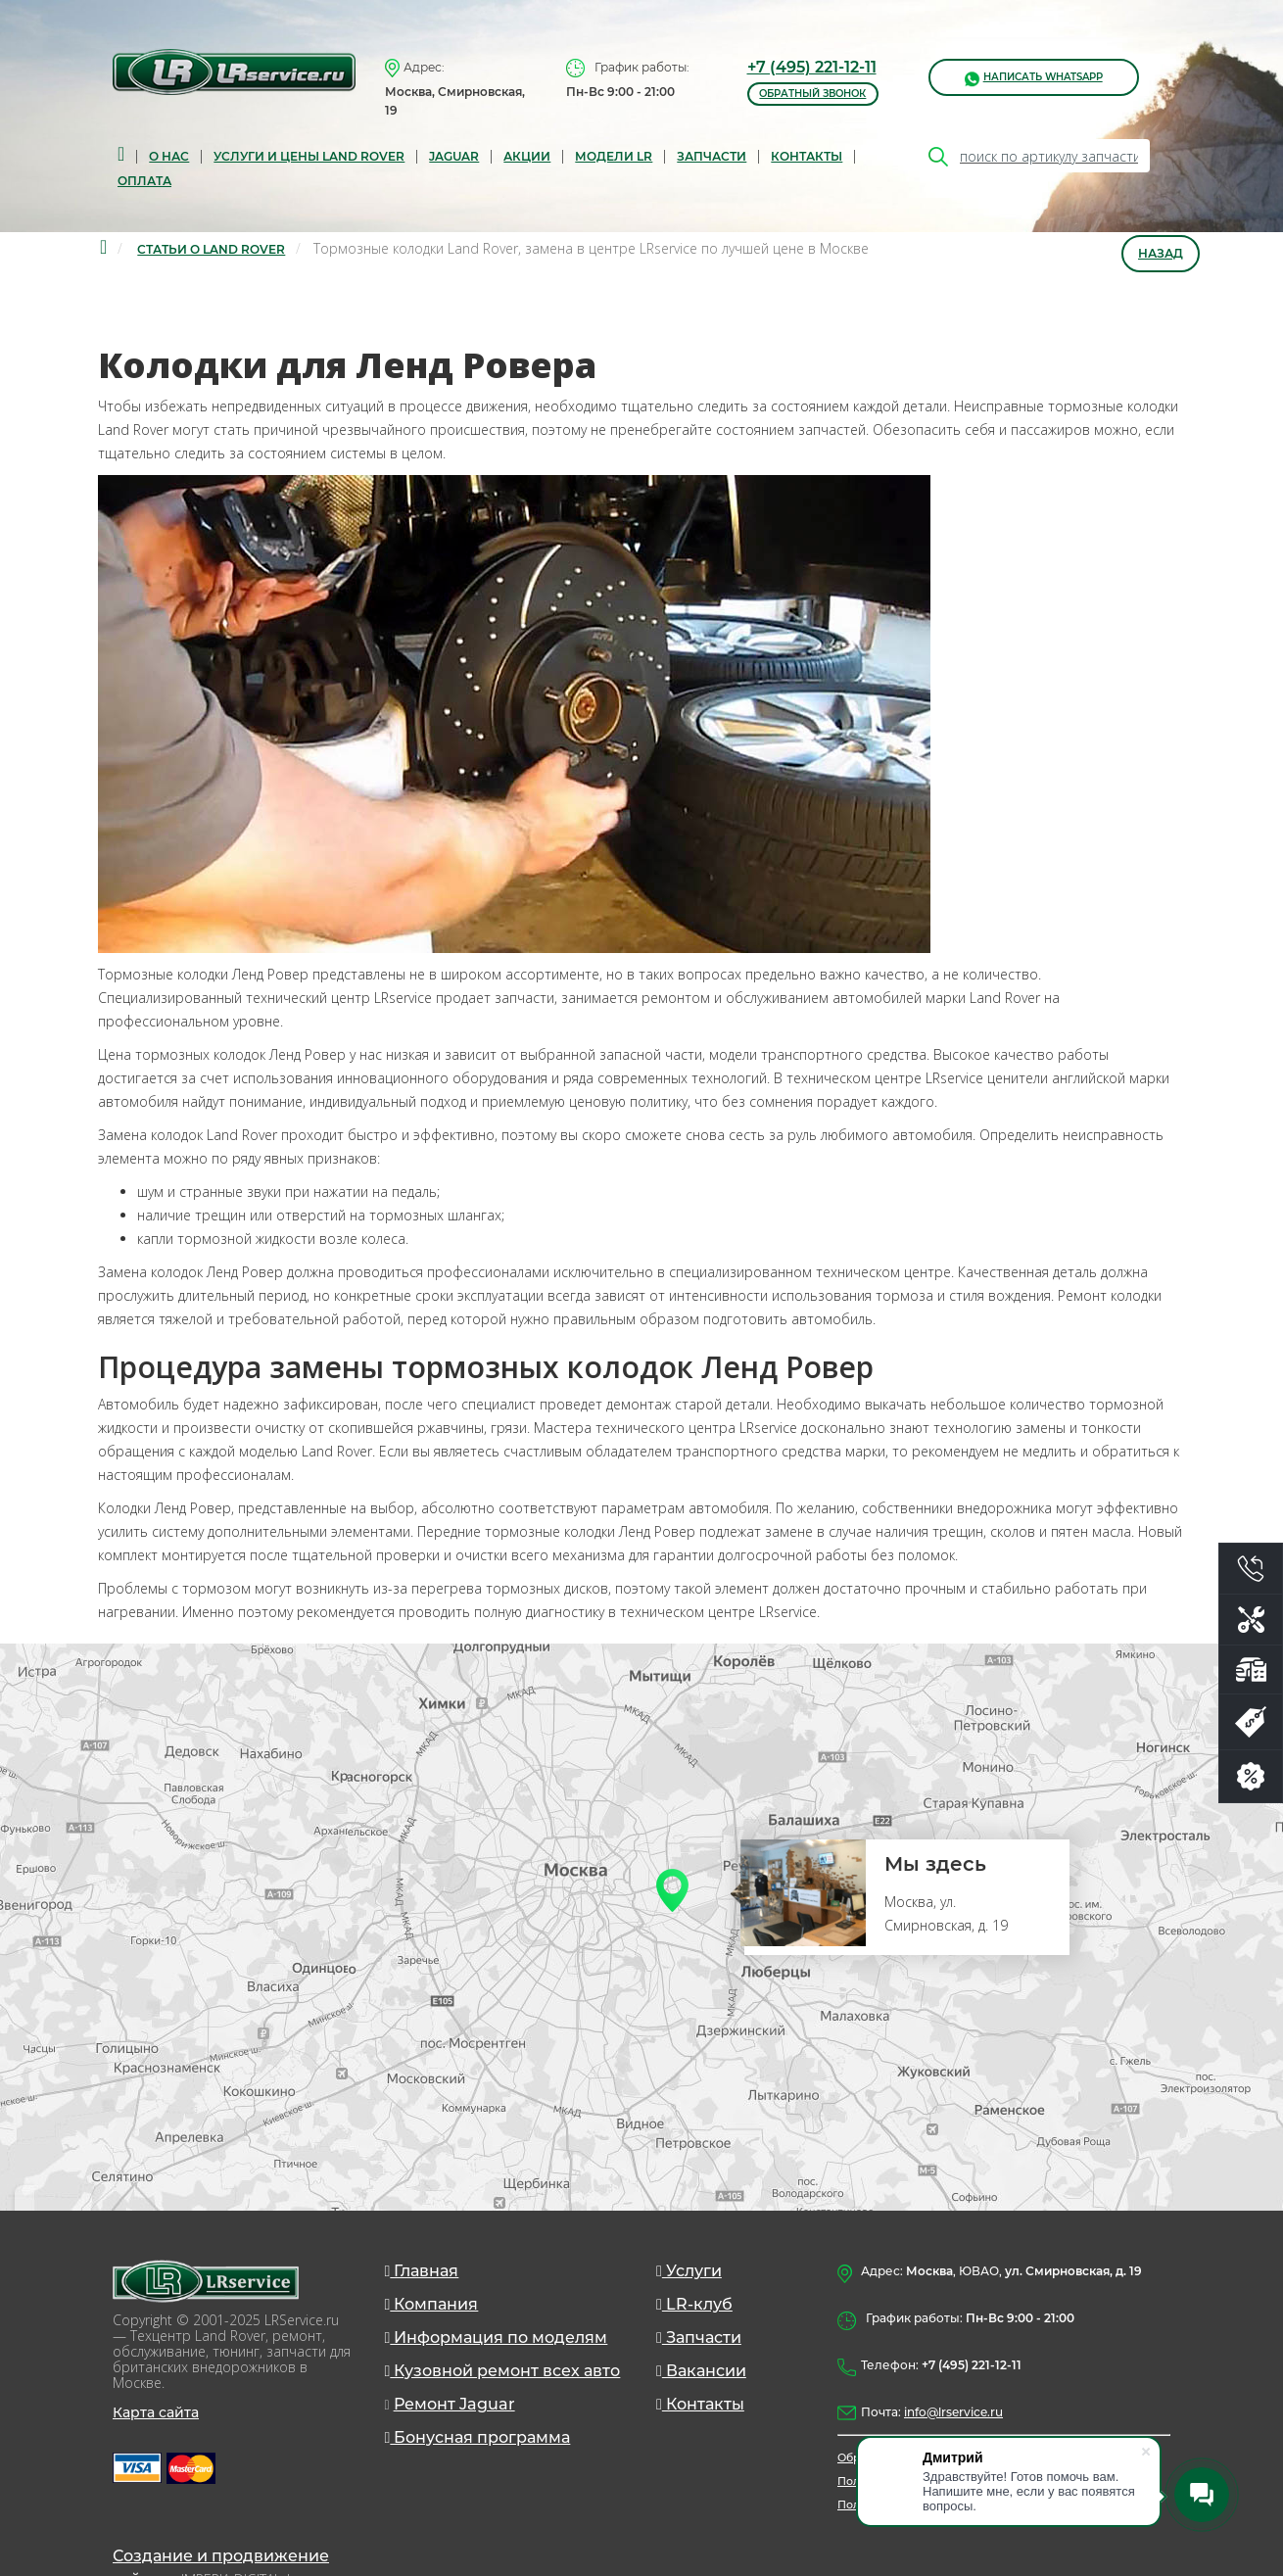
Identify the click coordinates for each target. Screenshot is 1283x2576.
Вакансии (701, 2370)
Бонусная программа (478, 2437)
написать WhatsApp (1034, 78)
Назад (1160, 253)
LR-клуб (694, 2304)
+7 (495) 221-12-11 (812, 67)
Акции (526, 156)
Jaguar (454, 156)
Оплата (144, 180)
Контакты (806, 156)
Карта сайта (156, 2412)
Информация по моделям (496, 2337)
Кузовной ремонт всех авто (503, 2370)
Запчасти (698, 2337)
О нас (169, 156)
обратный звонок (812, 93)
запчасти (711, 156)
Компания (432, 2304)
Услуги (689, 2271)
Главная (422, 2271)
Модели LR (613, 156)
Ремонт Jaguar (454, 2404)
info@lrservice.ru (953, 2412)
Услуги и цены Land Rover (309, 156)
